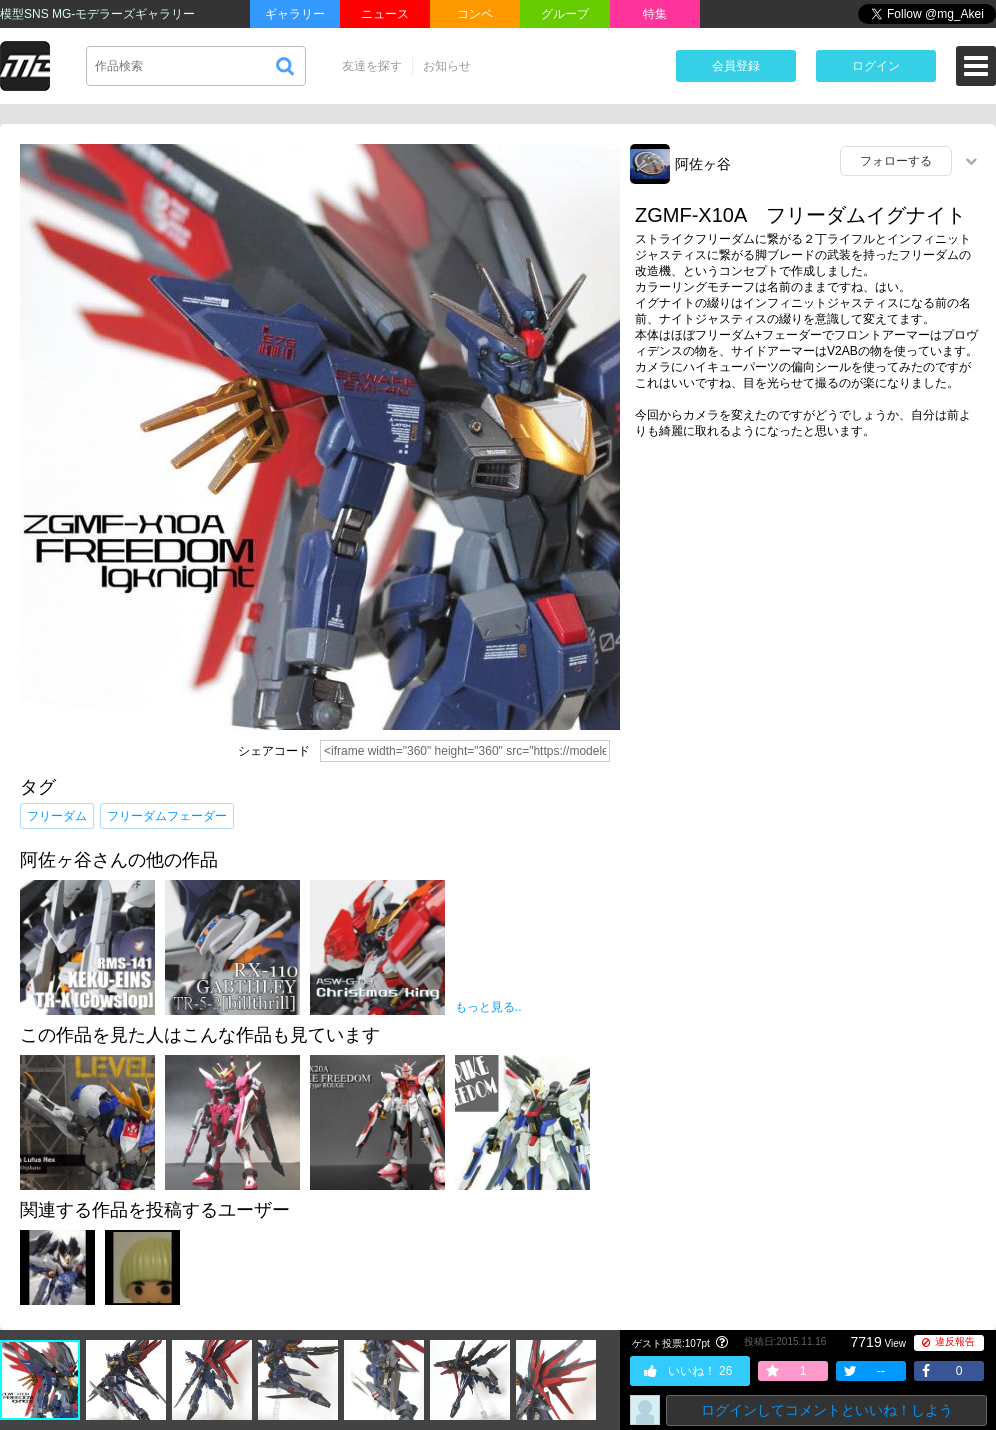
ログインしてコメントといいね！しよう (827, 1410)
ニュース (385, 14)
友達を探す (372, 66)
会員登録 (736, 66)
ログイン (876, 66)
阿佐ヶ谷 (703, 164)
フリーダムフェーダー (167, 816)
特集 (655, 14)
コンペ (475, 14)
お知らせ (447, 66)
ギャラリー (295, 14)
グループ (565, 14)
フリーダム (57, 816)
